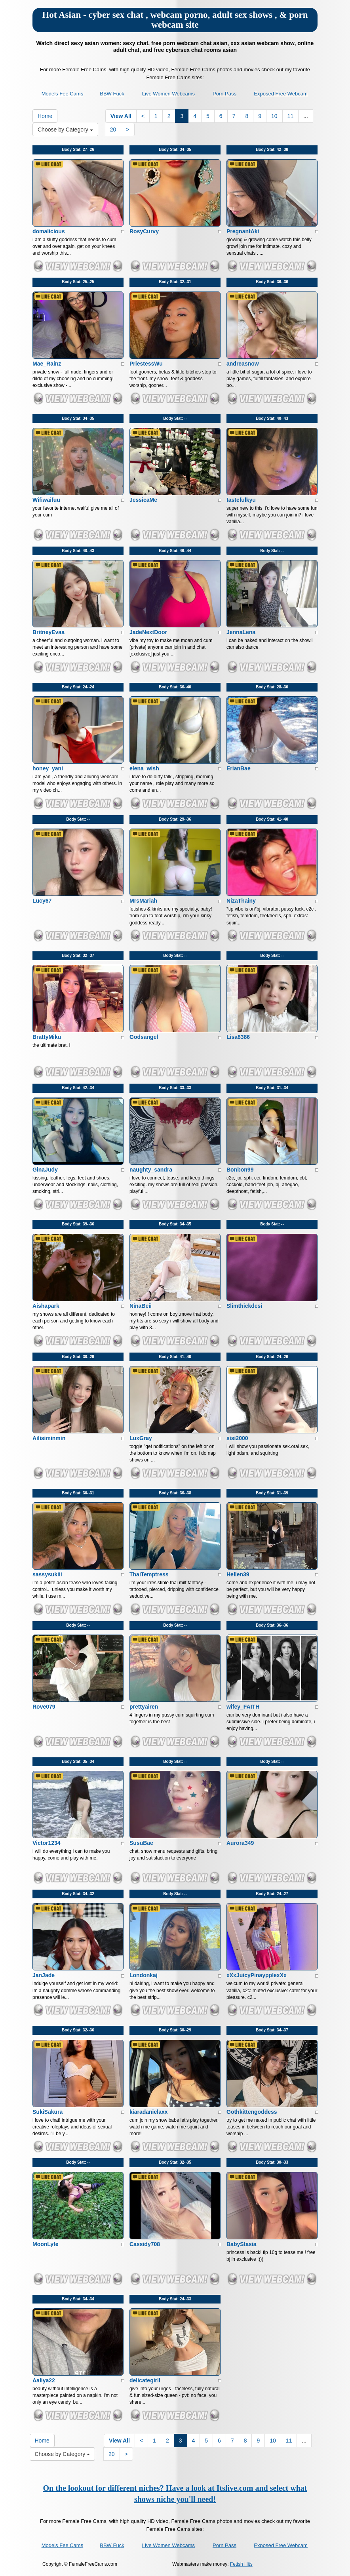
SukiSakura (47, 2112)
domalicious (48, 231)
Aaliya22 (43, 2380)
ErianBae (238, 768)
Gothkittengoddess (251, 2112)
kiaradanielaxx (148, 2112)
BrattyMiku (46, 1037)
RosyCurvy (144, 231)
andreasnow (242, 363)
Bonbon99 (239, 1169)
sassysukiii (47, 1574)
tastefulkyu (241, 500)
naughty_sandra (150, 1169)
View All (120, 116)
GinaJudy (45, 1169)
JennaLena (240, 632)
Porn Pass (224, 94)
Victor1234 (46, 1843)
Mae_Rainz (46, 363)
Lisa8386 (238, 1037)
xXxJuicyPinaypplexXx (256, 1975)
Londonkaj (143, 1975)
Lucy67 (41, 900)
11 (290, 116)
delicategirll (144, 2380)
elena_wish (144, 768)
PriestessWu (146, 363)
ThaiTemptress (149, 1574)
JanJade (43, 1975)
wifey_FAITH (242, 1706)
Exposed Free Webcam (281, 94)
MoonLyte (45, 2244)
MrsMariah (143, 900)
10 (274, 116)
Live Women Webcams (168, 94)
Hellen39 (237, 1574)
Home (45, 116)
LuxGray (140, 1438)
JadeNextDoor (148, 632)
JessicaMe (143, 500)
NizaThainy (241, 900)
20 (113, 129)
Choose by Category (65, 129)
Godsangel (143, 1037)
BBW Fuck (112, 94)
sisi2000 (237, 1438)
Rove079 (43, 1706)
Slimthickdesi (244, 1306)
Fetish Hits (241, 2564)
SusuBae (141, 1843)
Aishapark (45, 1306)
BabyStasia (241, 2244)
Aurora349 (240, 1843)
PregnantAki (242, 231)
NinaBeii (140, 1306)
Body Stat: (78, 149)
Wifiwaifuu (46, 500)
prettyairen (143, 1706)
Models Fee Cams (62, 94)
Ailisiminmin (48, 1438)
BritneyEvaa (48, 632)
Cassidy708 (144, 2244)
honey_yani (47, 768)
